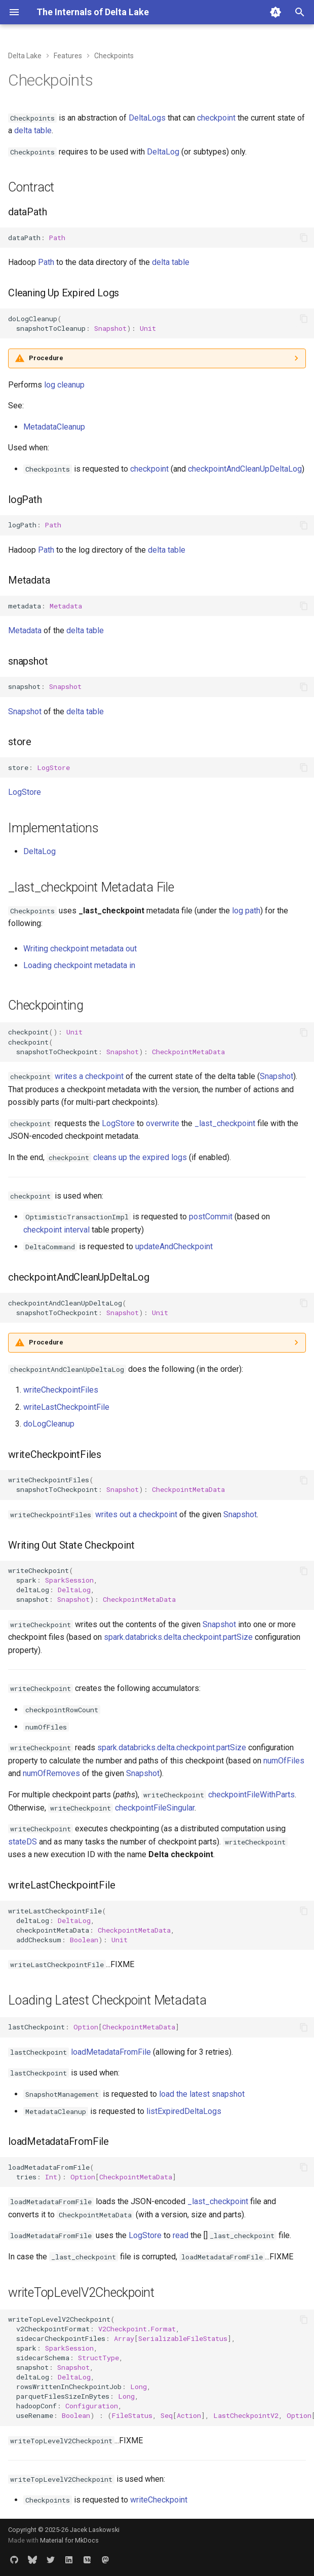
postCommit (210, 1216)
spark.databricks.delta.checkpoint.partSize (178, 1637)
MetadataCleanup (54, 427)
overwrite (162, 1123)
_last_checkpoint (224, 1123)
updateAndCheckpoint (174, 1246)
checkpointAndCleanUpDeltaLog (245, 469)
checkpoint (216, 118)
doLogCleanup (48, 1424)
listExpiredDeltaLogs (183, 2111)
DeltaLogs (147, 118)
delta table (33, 130)
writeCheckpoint (158, 2500)
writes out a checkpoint (136, 1514)
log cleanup (64, 385)
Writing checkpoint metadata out (80, 948)
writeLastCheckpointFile (66, 1407)
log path (246, 910)
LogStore (24, 792)
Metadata (25, 630)
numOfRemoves (51, 1773)
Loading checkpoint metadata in (79, 965)
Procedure (46, 358)
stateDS (22, 1842)
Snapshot (25, 711)
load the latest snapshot (202, 2094)
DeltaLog (163, 152)
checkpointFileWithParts (251, 1794)
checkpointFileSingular (154, 1808)
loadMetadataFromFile (111, 2052)
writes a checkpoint (89, 1076)
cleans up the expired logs (140, 1157)
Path (46, 262)
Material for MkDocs (69, 2540)
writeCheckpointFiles (60, 1390)
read (180, 2235)
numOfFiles (283, 1760)
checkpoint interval (56, 1230)
